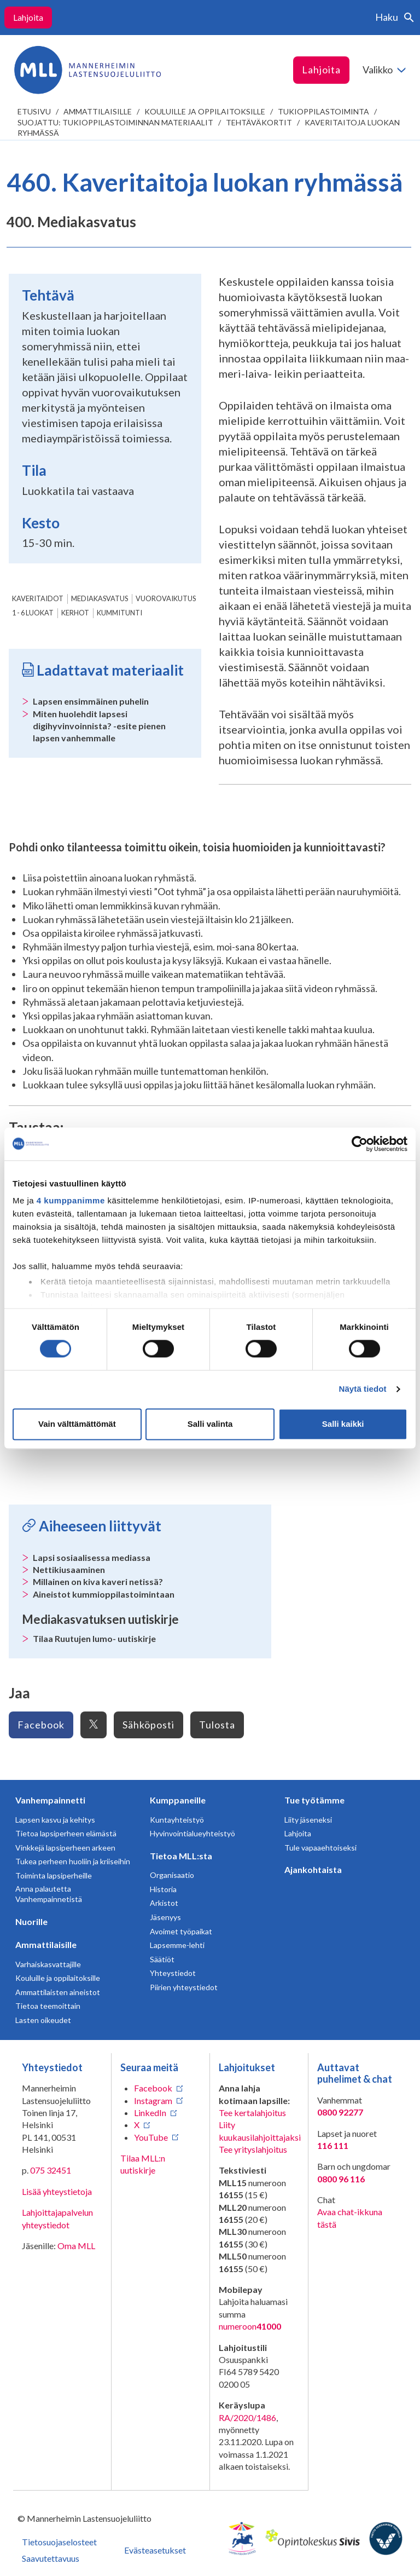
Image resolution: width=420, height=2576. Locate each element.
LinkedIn (150, 2112)
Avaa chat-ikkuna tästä (349, 2217)
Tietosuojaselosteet (59, 2542)
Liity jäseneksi (308, 1819)
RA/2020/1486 (247, 2417)
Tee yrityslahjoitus (253, 2149)
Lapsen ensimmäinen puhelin (91, 701)
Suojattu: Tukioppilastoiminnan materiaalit (115, 122)
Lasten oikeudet (43, 2020)
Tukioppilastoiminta (323, 111)
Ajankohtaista (313, 1869)
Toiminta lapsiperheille (53, 1875)
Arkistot (164, 1902)
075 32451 (50, 2170)
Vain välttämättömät (77, 1423)
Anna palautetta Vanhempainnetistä (48, 1894)
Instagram (153, 2100)
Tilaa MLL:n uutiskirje (142, 2164)
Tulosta (217, 1725)
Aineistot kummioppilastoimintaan (103, 1594)
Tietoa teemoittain (47, 2005)
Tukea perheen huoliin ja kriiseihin (72, 1861)
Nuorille (31, 1921)
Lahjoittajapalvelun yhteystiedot (57, 2218)
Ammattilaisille (97, 111)
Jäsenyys (165, 1917)
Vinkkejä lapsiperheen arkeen (65, 1847)
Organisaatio (172, 1875)
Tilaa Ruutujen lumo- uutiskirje (94, 1638)
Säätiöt (162, 1959)
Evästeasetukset (155, 2550)
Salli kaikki (343, 1423)
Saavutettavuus (50, 2558)
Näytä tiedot (363, 1389)
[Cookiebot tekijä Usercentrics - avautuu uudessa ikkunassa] (359, 1144)
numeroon (250, 2326)
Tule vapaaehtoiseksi (320, 1847)
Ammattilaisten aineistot (57, 1992)
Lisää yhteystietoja (57, 2191)
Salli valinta (210, 1423)
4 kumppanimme (71, 1200)
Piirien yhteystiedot (184, 1987)
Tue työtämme (314, 1800)
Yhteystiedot (173, 1973)
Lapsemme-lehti (177, 1945)
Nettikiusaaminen (69, 1569)
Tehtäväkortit (259, 122)
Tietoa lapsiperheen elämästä (65, 1833)
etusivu (34, 111)
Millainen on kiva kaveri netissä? (98, 1581)
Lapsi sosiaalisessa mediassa (91, 1557)
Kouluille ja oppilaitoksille (204, 111)
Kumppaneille (178, 1800)
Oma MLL (76, 2245)
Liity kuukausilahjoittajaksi (260, 2130)
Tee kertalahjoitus (252, 2112)
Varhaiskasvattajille (48, 1964)
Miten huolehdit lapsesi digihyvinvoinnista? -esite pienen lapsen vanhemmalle (99, 726)
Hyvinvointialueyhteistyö (192, 1833)
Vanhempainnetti (50, 1800)
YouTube (151, 2137)
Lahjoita (28, 17)
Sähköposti (148, 1725)
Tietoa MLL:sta (181, 1856)
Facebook (41, 1725)
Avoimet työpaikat (181, 1931)
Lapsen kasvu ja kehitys (55, 1819)
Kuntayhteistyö (177, 1819)
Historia (163, 1889)
